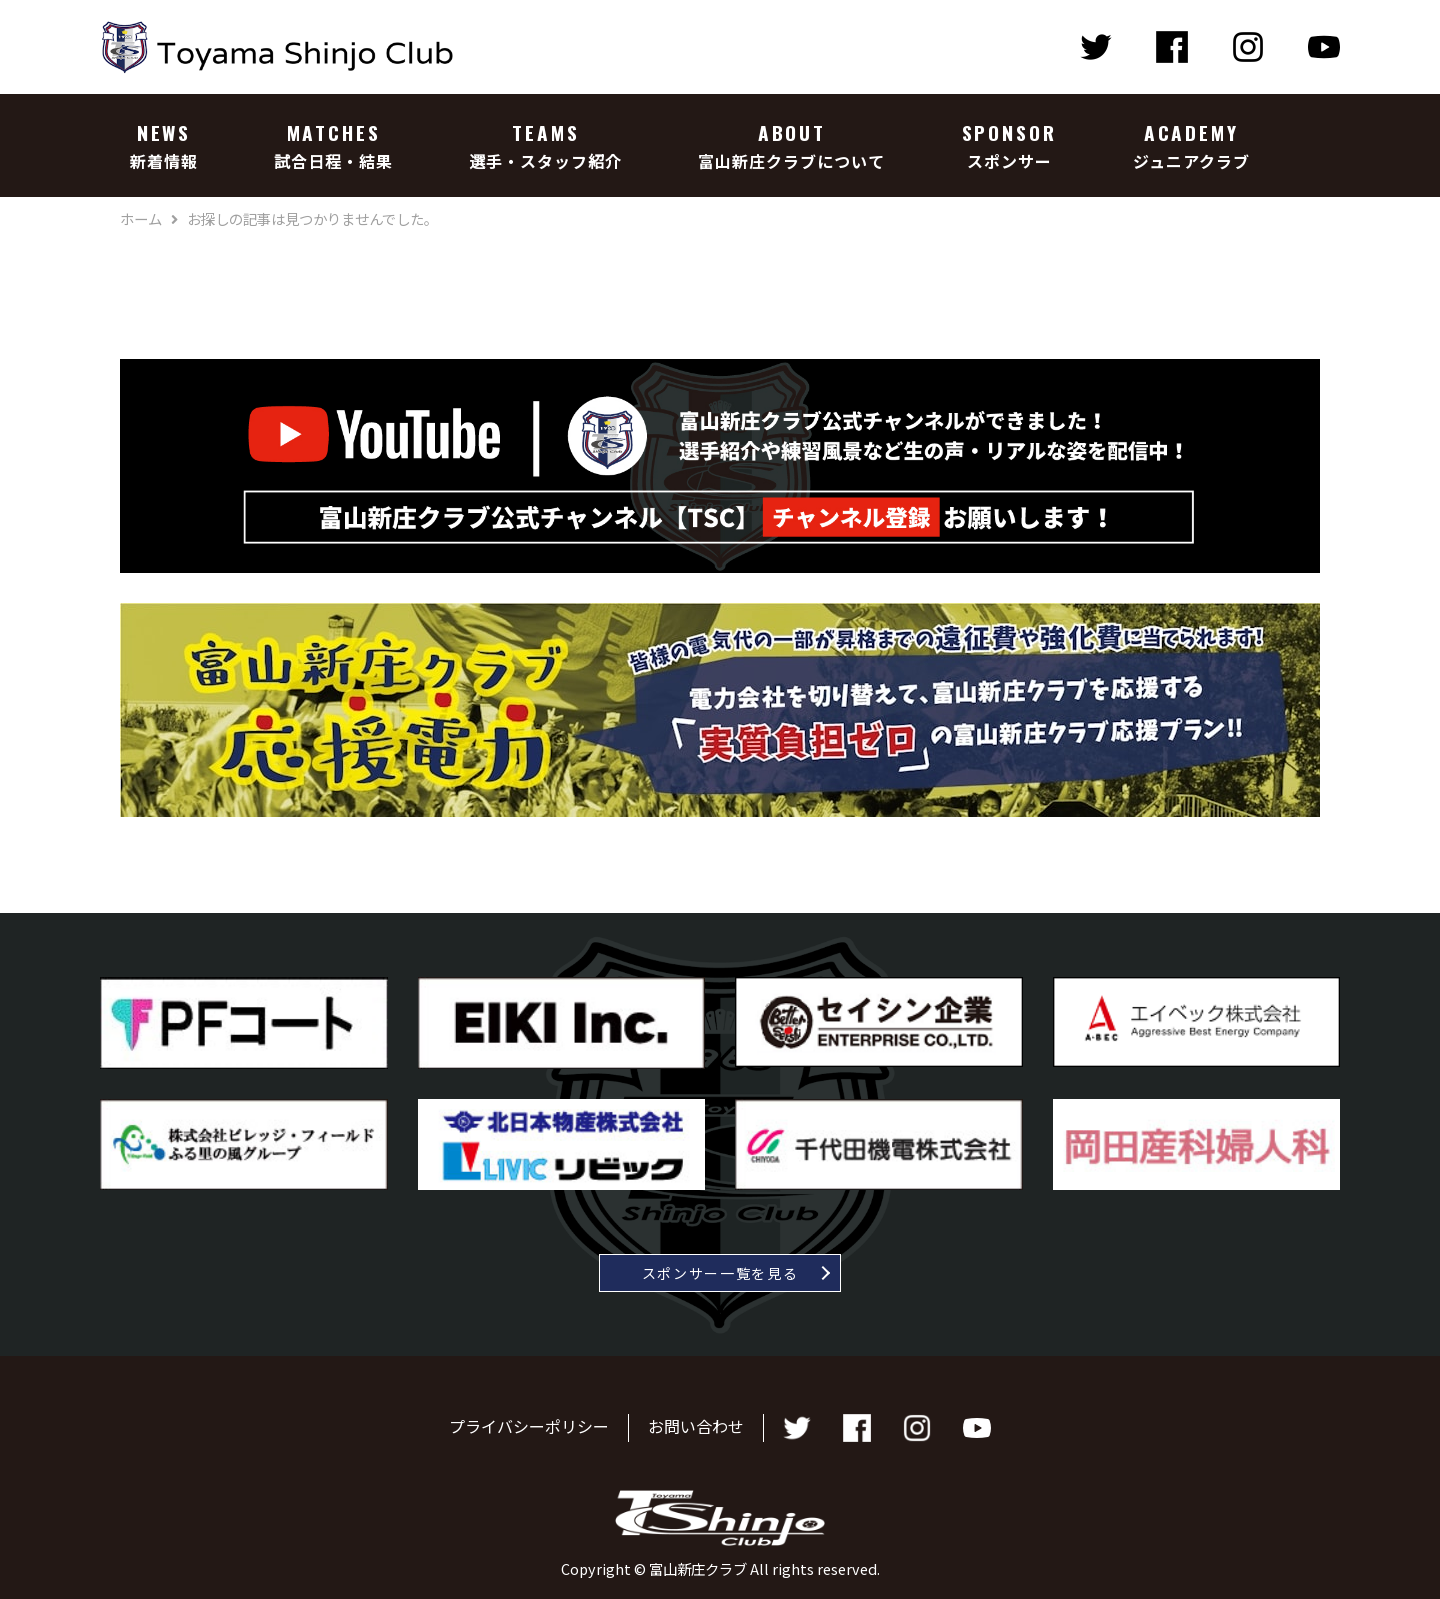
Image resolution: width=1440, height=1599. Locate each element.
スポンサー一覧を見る (720, 1273)
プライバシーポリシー (529, 1426)
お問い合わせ (696, 1426)
